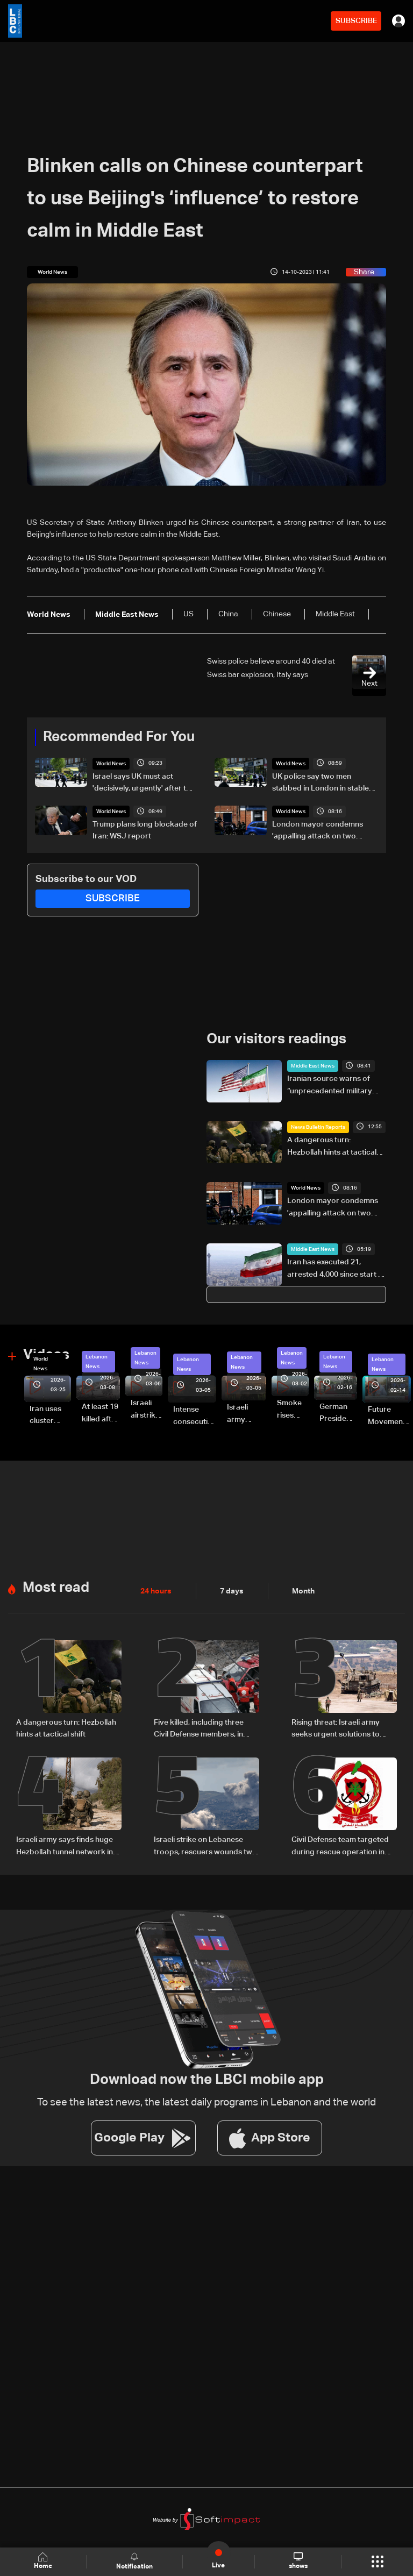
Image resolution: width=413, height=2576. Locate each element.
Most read (56, 1586)
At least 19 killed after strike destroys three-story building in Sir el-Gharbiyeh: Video (101, 1413)
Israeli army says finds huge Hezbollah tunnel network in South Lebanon (64, 1844)
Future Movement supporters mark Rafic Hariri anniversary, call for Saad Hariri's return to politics (389, 1416)
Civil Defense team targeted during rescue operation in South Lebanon (340, 1844)
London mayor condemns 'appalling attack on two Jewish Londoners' (317, 831)
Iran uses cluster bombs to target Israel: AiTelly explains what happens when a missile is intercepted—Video (50, 1415)
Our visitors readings (276, 1039)
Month (303, 1589)
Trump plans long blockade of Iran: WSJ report (144, 829)
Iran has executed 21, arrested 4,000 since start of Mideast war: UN (336, 1268)
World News (111, 763)
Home (43, 2561)
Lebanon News (97, 1361)
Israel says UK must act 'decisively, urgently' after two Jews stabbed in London (144, 783)
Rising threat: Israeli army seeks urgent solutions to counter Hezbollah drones (337, 1728)
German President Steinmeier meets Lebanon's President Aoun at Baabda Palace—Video (338, 1413)
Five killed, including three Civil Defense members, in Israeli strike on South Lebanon (199, 1728)
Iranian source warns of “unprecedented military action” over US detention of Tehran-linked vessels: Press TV (332, 1085)
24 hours (156, 1589)
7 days (232, 1589)
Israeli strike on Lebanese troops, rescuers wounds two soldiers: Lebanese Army (205, 1844)
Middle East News (312, 1065)
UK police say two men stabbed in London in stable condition (320, 783)
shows (298, 2561)
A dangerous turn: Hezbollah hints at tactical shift (331, 1146)
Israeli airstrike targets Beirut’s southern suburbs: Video (146, 1409)
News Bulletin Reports (318, 1126)
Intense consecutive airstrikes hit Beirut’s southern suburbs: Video (194, 1416)
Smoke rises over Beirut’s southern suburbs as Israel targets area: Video (293, 1409)
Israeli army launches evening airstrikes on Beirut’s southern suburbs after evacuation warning (246, 1414)
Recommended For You (119, 737)
